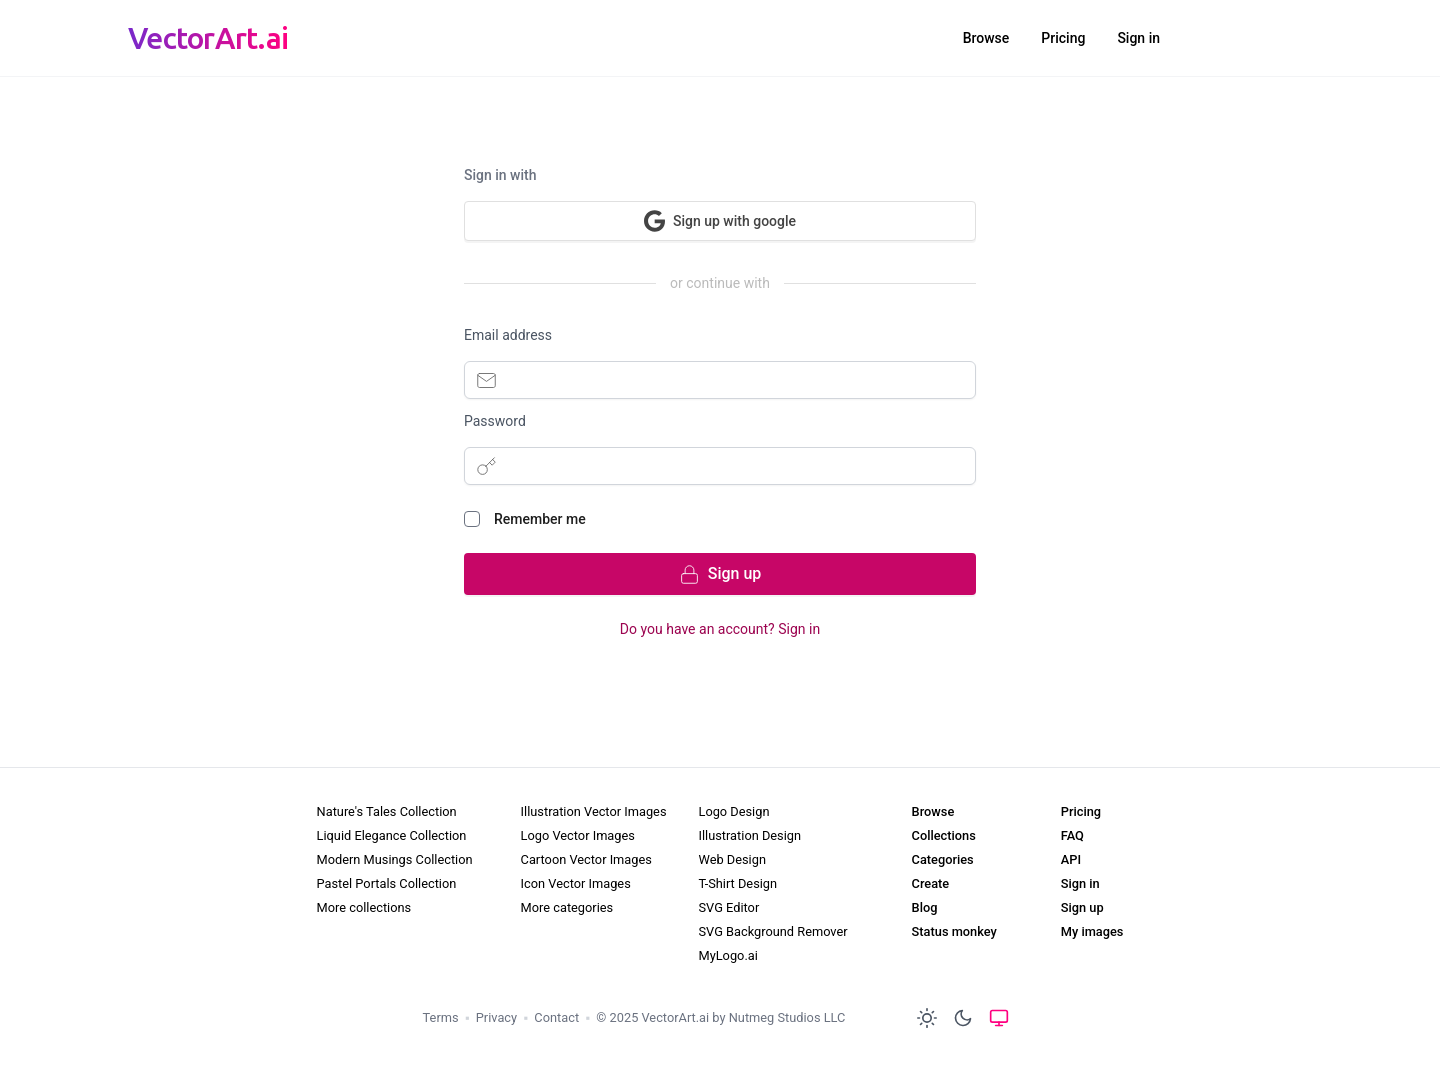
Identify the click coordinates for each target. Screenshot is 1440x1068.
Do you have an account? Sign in (720, 629)
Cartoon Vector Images (586, 859)
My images (1092, 931)
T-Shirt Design (737, 883)
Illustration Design (749, 835)
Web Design (731, 859)
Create (931, 883)
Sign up (1082, 907)
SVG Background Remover (772, 931)
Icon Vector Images (576, 883)
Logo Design (733, 811)
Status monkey (954, 931)
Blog (925, 907)
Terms (441, 1017)
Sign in (1138, 38)
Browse (986, 38)
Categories (943, 859)
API (1071, 859)
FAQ (1072, 835)
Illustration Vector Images (594, 811)
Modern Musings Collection (395, 859)
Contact (556, 1017)
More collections (364, 907)
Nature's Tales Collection (387, 811)
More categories (567, 907)
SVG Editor (728, 907)
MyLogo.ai (727, 955)
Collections (944, 835)
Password (495, 421)
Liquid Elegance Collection (392, 835)
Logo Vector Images (578, 835)
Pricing (1063, 38)
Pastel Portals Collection (387, 883)
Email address (508, 335)
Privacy (496, 1017)
